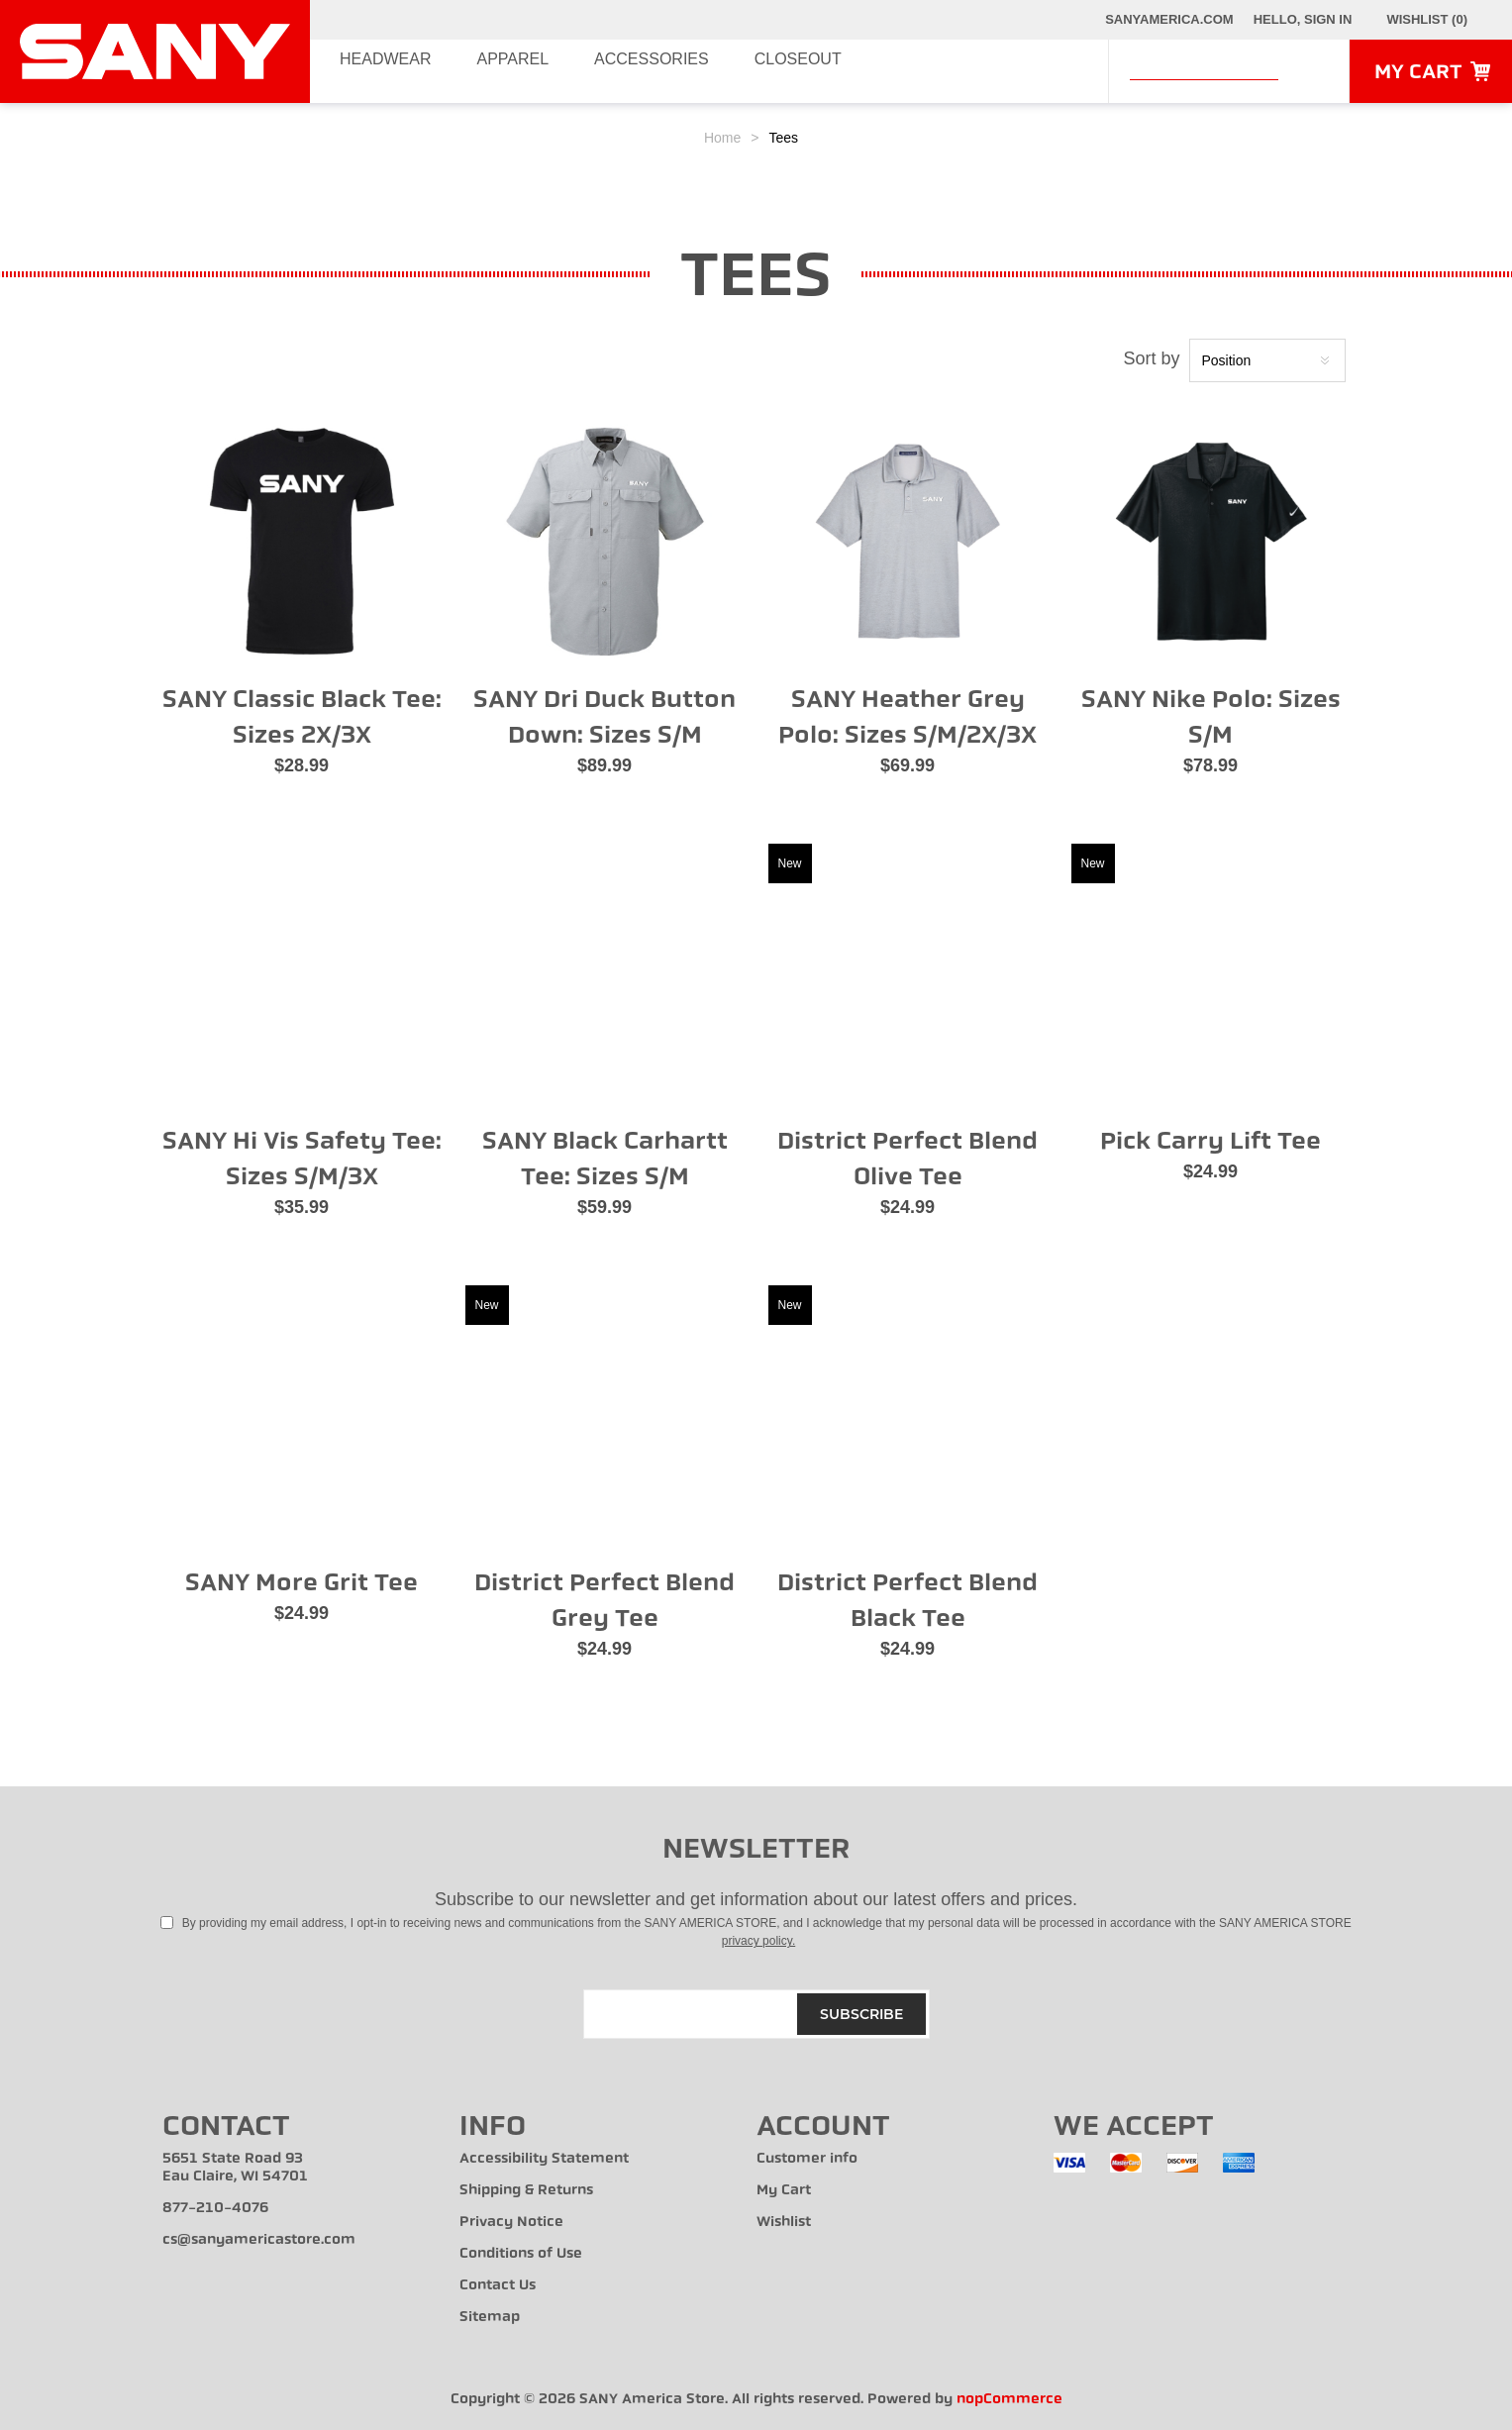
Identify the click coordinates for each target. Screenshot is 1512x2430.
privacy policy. (758, 1941)
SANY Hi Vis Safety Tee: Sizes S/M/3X (302, 1158)
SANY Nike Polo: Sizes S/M (1211, 717)
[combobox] (1204, 67)
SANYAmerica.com (1169, 19)
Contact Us (497, 2285)
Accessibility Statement (544, 2158)
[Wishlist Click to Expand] (1426, 20)
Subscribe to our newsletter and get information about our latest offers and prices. (756, 1899)
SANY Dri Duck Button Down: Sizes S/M (604, 717)
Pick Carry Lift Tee (1210, 1141)
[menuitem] (310, 2167)
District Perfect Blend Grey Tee (604, 1600)
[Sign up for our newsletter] (756, 2014)
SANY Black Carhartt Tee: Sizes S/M (605, 1158)
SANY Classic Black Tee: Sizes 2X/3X (302, 717)
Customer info (806, 2158)
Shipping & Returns (526, 2189)
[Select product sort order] (1267, 360)
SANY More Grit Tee (301, 1582)
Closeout (810, 70)
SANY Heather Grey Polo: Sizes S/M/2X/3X (907, 717)
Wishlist (783, 2221)
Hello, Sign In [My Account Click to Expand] (1303, 19)
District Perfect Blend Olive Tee (907, 1158)
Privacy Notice (511, 2221)
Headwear (381, 70)
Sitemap (489, 2316)
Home (722, 138)
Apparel (514, 70)
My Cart (783, 2189)
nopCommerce (1009, 2398)
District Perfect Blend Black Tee (907, 1600)
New (790, 863)
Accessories (658, 70)
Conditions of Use (520, 2253)
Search (1308, 70)
